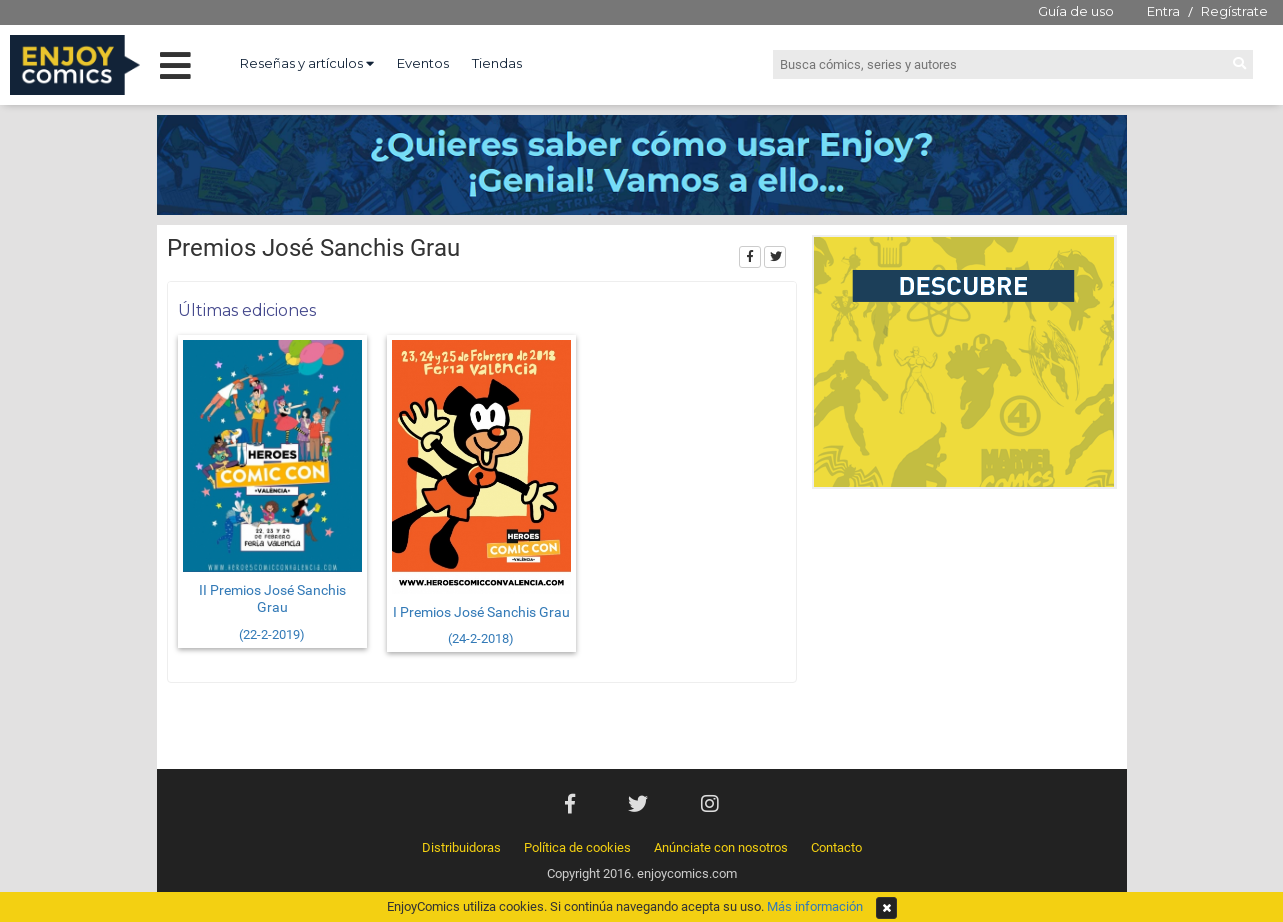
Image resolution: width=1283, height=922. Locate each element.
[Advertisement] (964, 634)
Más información (815, 906)
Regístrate (1234, 11)
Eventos (423, 63)
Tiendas (497, 63)
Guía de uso (1076, 11)
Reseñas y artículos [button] (307, 63)
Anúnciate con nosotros (721, 847)
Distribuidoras (461, 847)
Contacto (836, 847)
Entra (1163, 11)
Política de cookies (577, 847)
